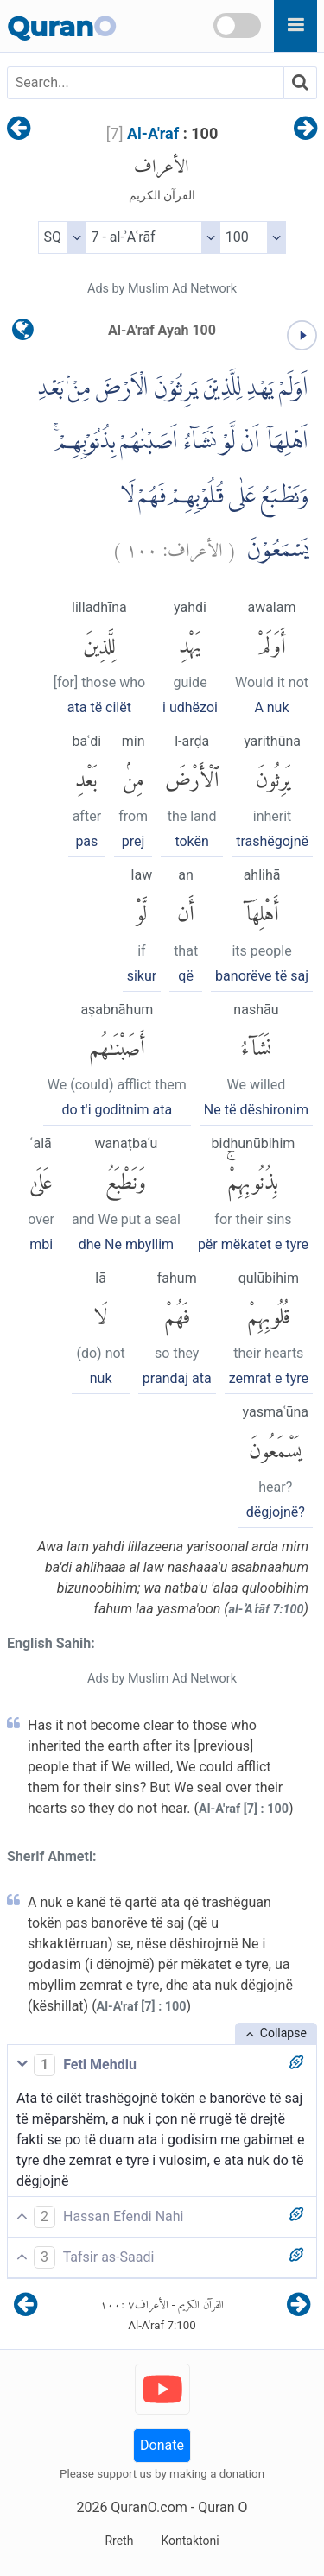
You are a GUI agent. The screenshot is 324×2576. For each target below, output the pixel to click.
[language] (23, 333)
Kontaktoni (190, 2541)
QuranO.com (149, 2507)
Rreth (119, 2541)
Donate (162, 2445)
